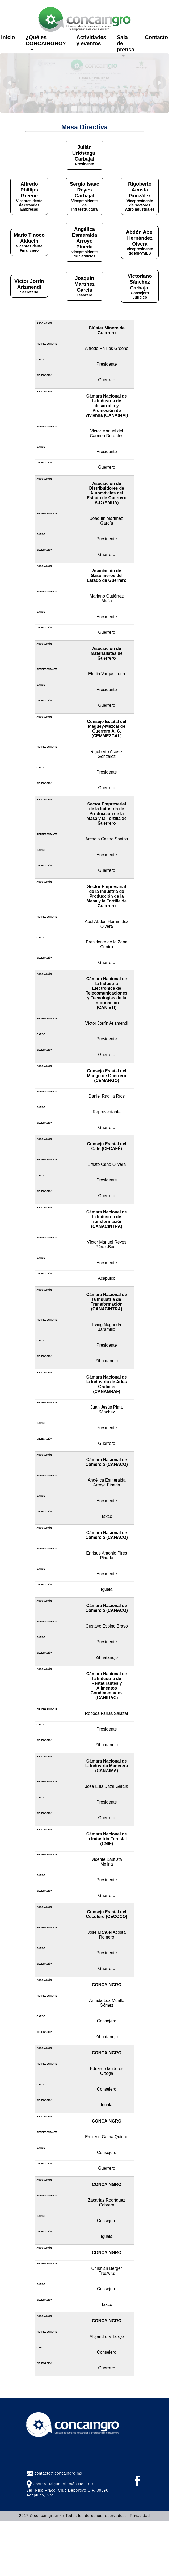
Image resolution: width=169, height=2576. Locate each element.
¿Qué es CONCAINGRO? (46, 43)
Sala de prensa (125, 46)
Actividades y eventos (91, 40)
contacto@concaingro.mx (58, 2473)
